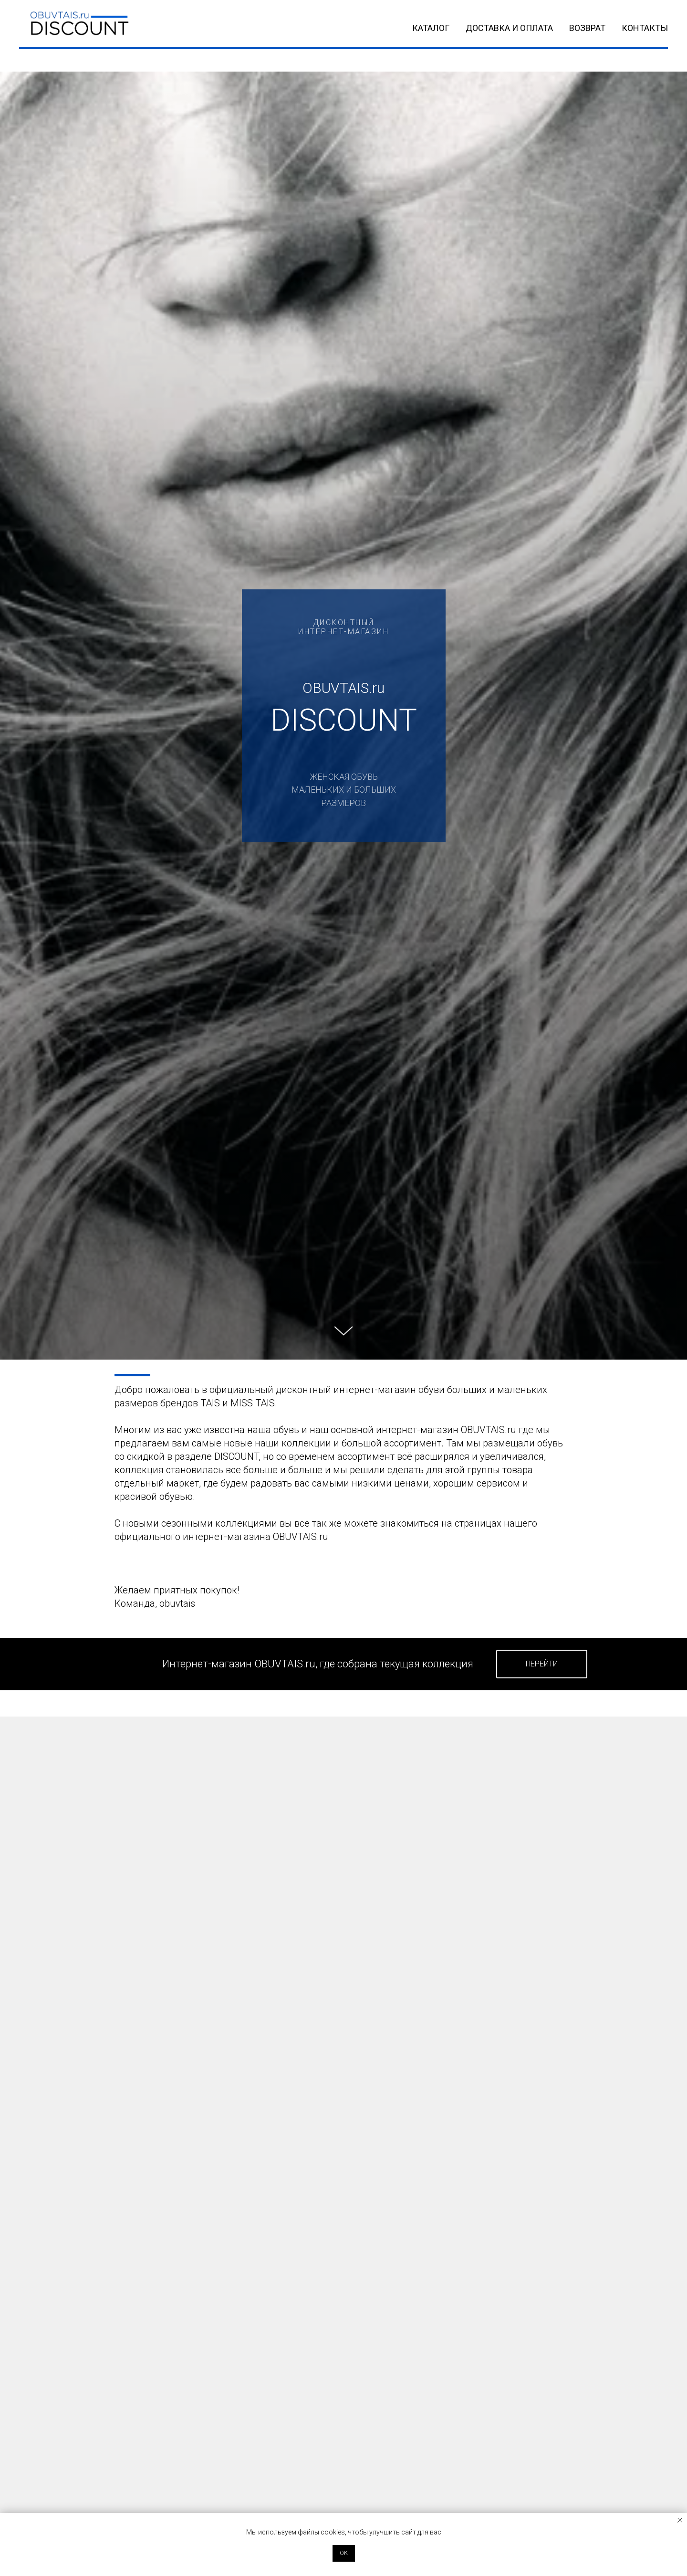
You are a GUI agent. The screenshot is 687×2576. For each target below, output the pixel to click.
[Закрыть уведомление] (680, 2520)
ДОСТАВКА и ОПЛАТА (509, 28)
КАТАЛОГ (430, 28)
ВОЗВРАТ (587, 28)
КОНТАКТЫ (645, 28)
